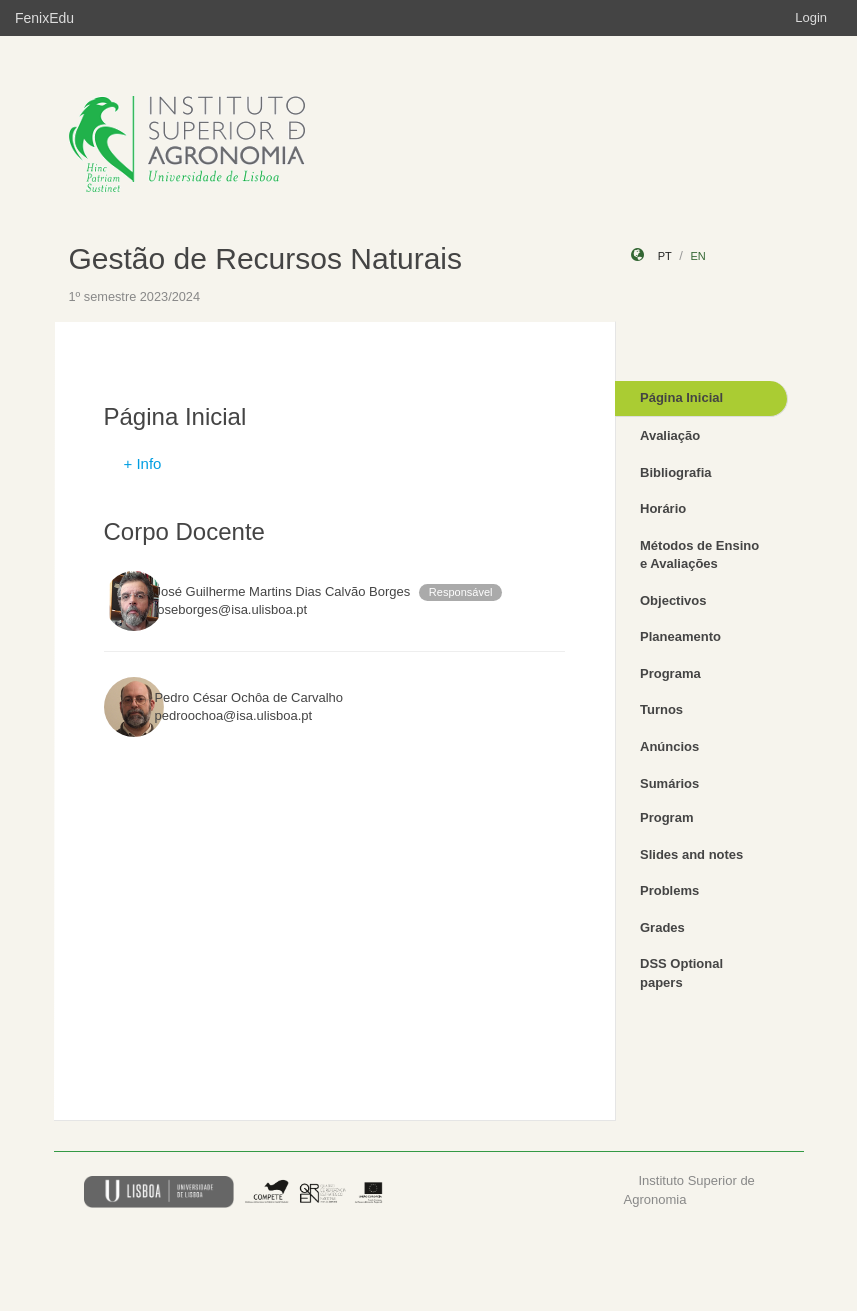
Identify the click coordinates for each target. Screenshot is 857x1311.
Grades (662, 927)
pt (665, 256)
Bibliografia (676, 472)
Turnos (661, 709)
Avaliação (670, 435)
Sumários (669, 783)
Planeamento (680, 636)
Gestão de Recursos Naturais (266, 258)
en (697, 256)
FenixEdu (44, 18)
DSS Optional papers (681, 973)
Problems (669, 890)
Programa (670, 673)
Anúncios (669, 746)
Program (666, 817)
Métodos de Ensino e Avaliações (699, 555)
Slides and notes (691, 854)
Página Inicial (681, 397)
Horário (663, 508)
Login (811, 17)
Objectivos (673, 600)
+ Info (143, 463)
